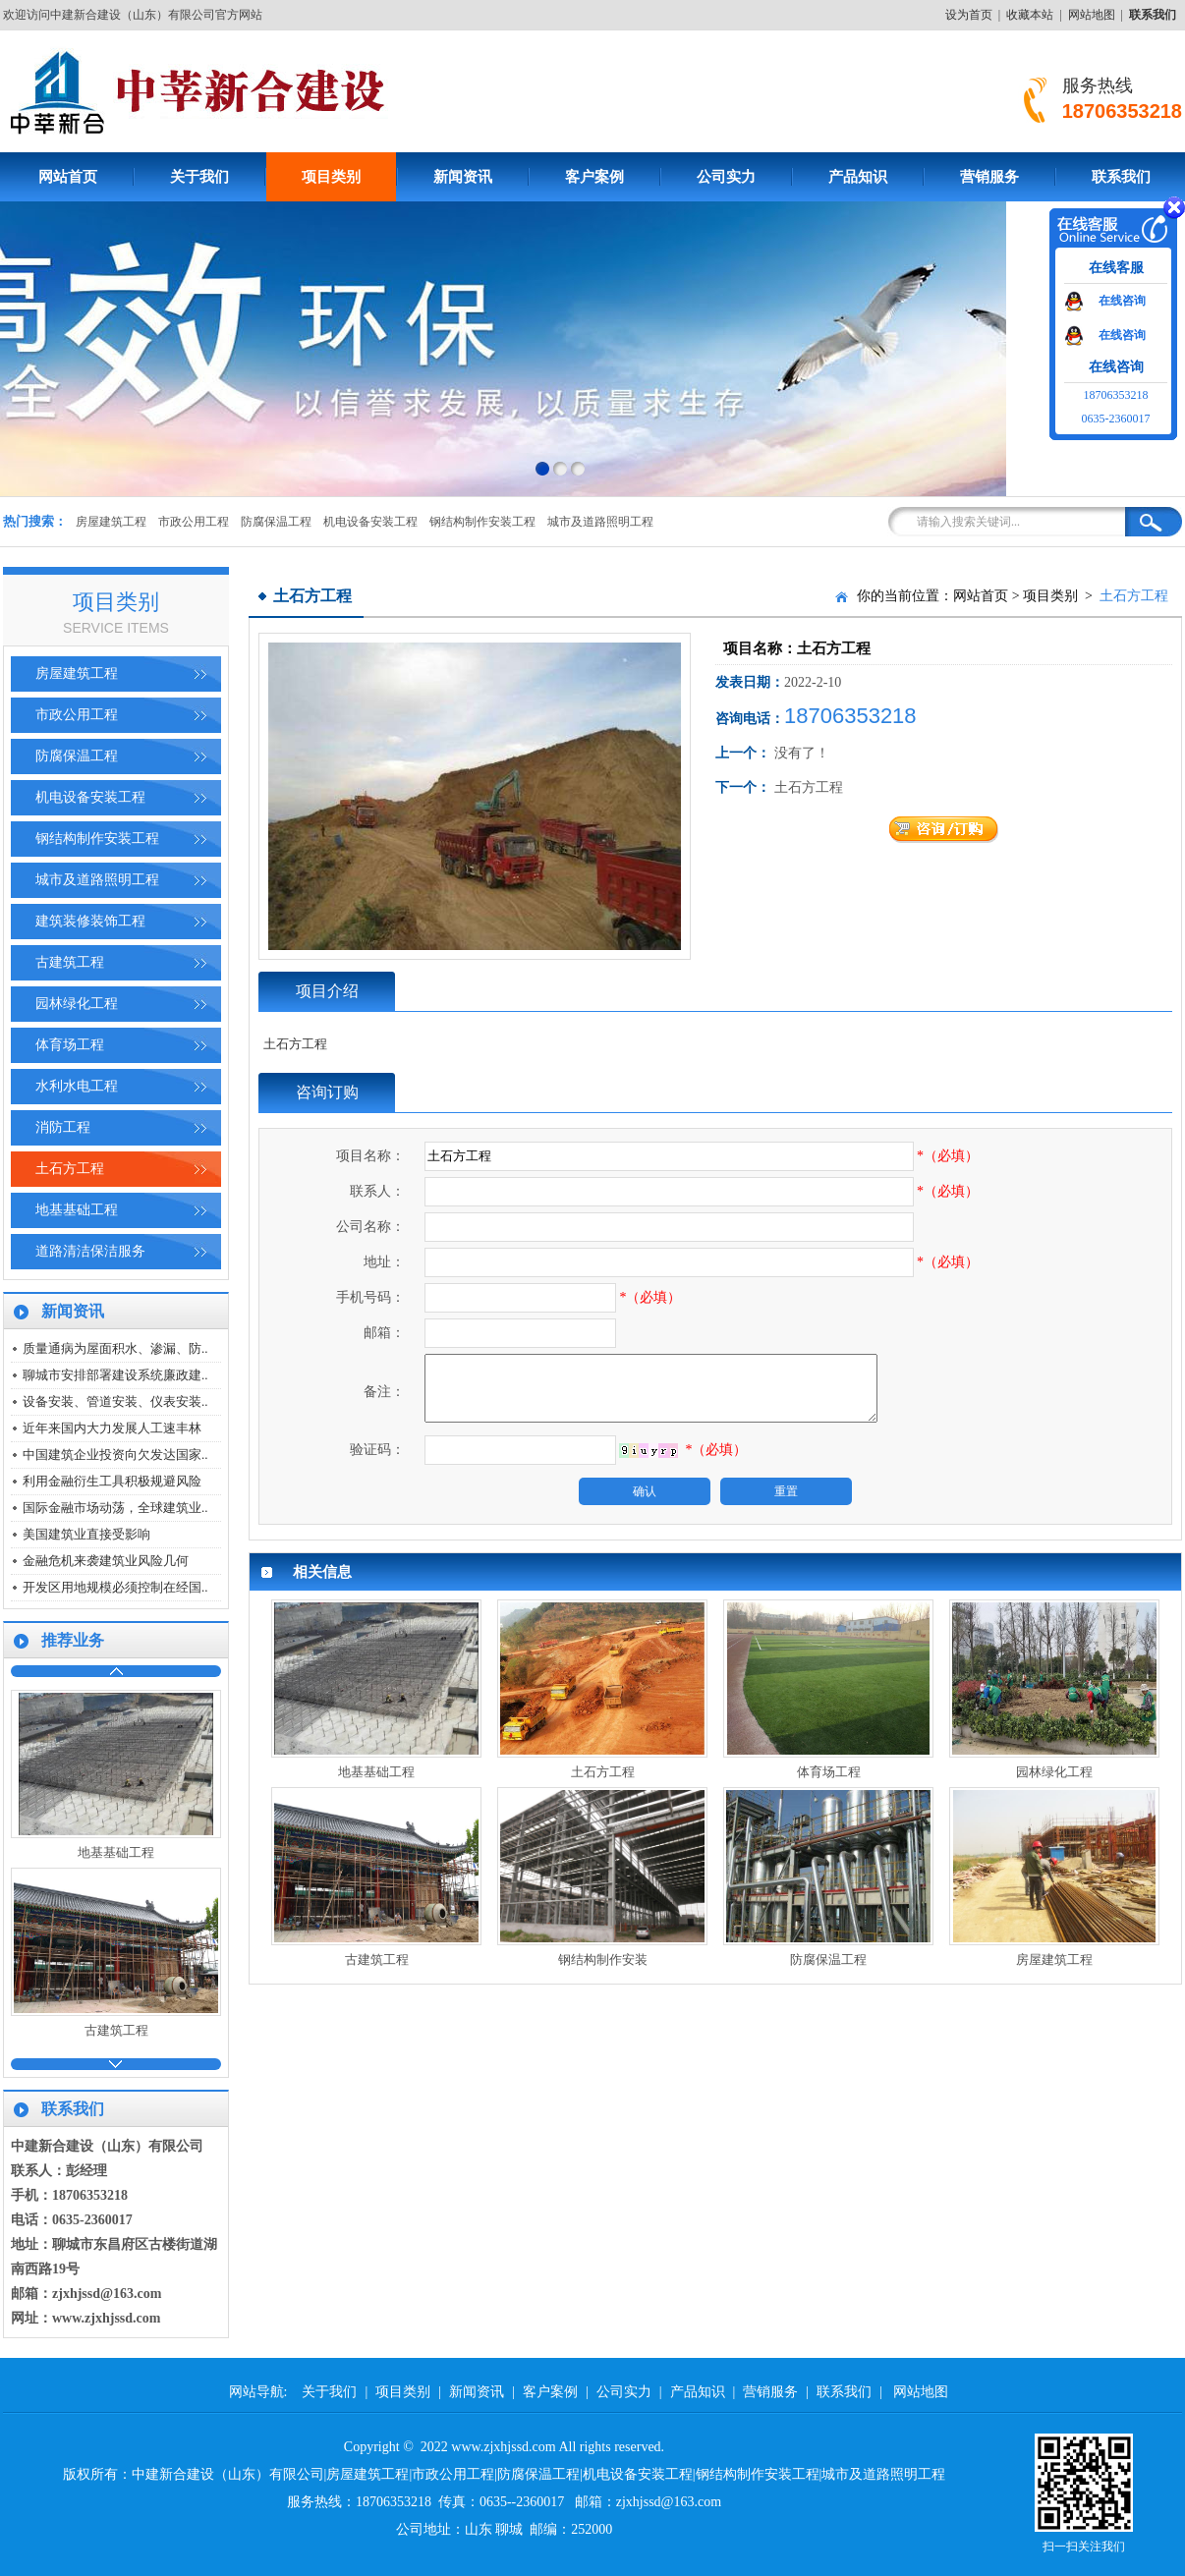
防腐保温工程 (276, 522)
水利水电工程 (76, 1086)
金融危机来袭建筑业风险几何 (106, 1560)
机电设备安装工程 (370, 522)
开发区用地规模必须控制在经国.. (115, 1587)
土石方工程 (69, 1168)
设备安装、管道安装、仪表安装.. (115, 1401)
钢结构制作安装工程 (482, 522)
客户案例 (594, 177)
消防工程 (62, 1127)
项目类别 (331, 177)
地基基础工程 (76, 1210)
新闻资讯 (462, 177)
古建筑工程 (69, 962)
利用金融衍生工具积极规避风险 (112, 1481)
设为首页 (968, 15)
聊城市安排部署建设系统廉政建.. (115, 1375)
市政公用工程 (193, 522)
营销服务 (989, 177)
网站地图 (1091, 15)
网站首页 (980, 595)
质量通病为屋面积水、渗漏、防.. (115, 1348)
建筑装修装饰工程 (90, 921)
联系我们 (844, 2391)
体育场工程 (69, 1044)
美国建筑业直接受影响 (86, 1534)
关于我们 (199, 177)
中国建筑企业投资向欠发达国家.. (115, 1454)
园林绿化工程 (76, 1003)
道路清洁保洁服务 (90, 1251)
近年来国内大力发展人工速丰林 (112, 1428)
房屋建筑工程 (111, 522)
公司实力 (726, 177)
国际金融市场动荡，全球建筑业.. (115, 1507)
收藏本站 (1029, 15)
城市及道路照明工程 (600, 522)
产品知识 (857, 177)
